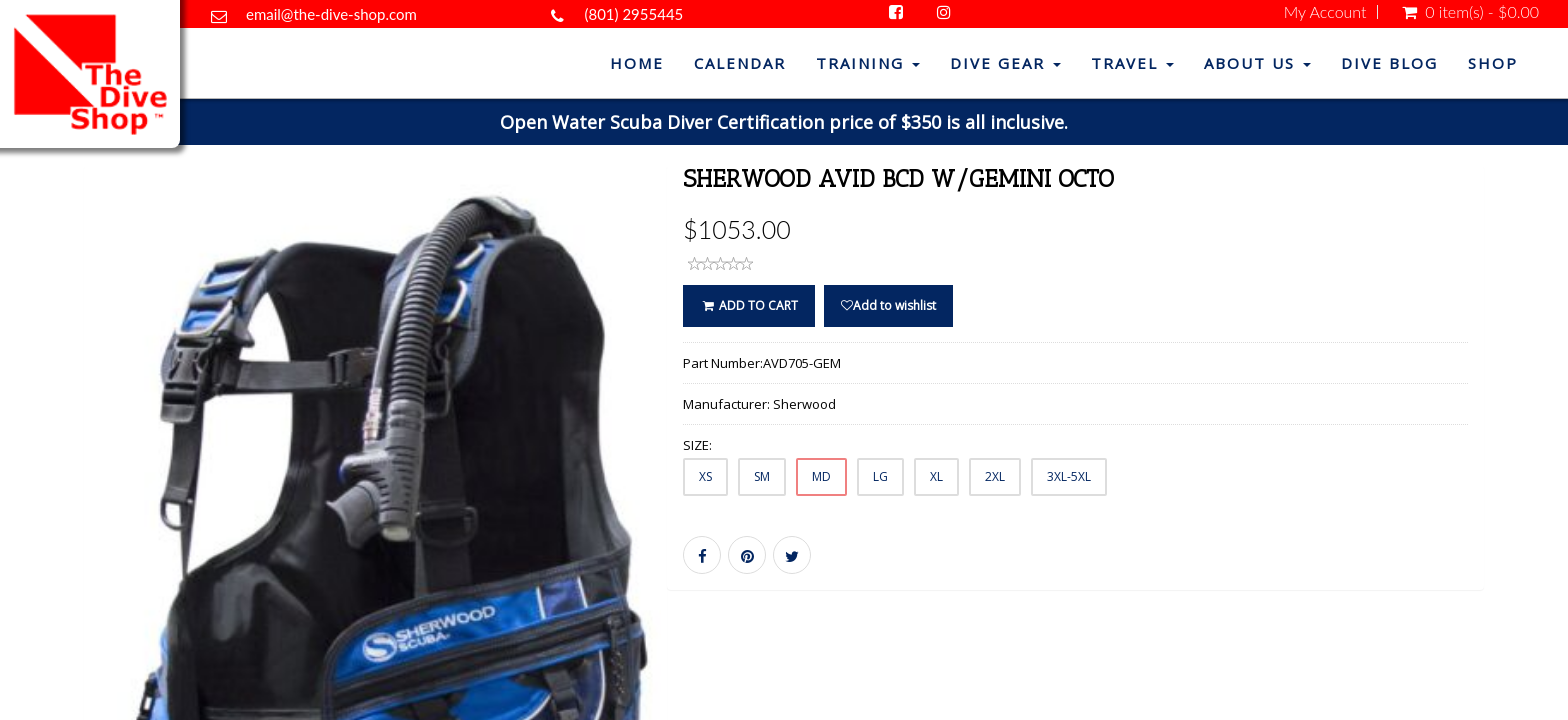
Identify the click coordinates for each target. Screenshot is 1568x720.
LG (880, 476)
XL (936, 476)
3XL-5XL (1069, 476)
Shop (1493, 63)
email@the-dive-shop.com (331, 14)
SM (762, 476)
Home (637, 63)
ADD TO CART (748, 305)
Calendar (740, 63)
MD (821, 476)
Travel (1132, 63)
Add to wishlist (888, 305)
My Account (1325, 12)
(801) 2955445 (633, 14)
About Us (1257, 63)
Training (868, 63)
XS (705, 476)
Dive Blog (1389, 63)
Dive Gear (1005, 63)
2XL (995, 476)
